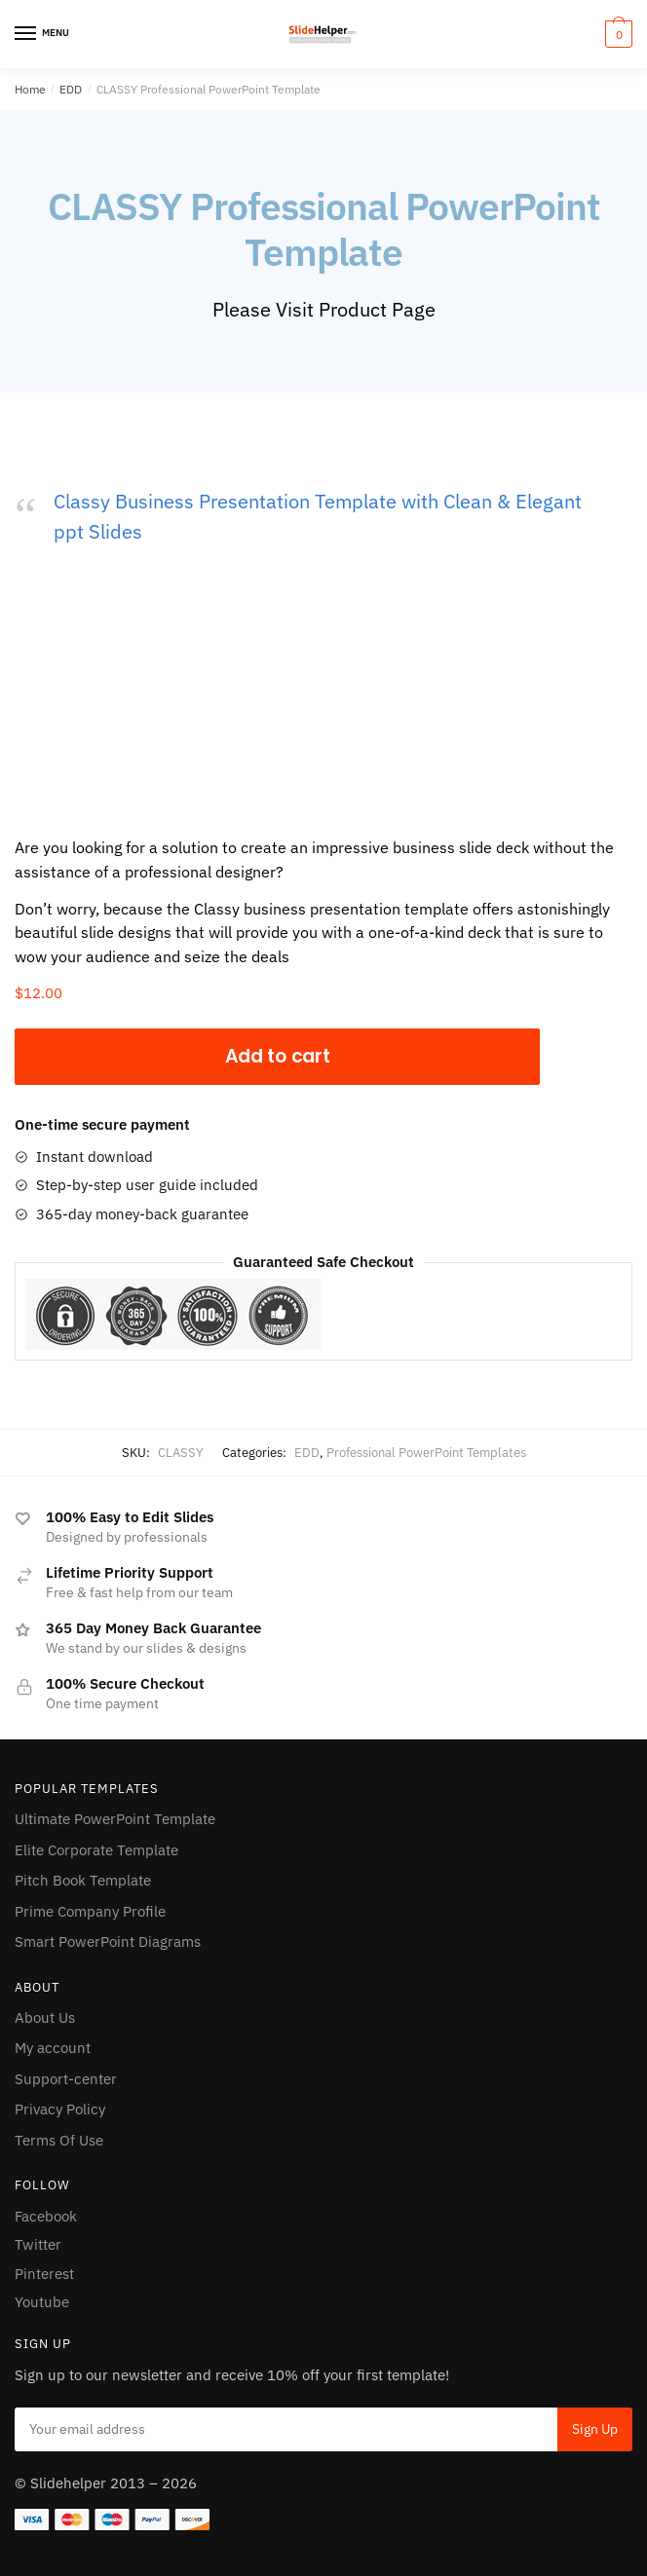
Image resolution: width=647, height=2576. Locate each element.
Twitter (38, 2244)
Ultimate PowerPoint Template (115, 1819)
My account (53, 2047)
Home (30, 89)
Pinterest (44, 2273)
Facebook (46, 2216)
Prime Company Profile (90, 1911)
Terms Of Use (59, 2140)
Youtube (42, 2302)
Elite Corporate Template (96, 1850)
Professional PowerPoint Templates (426, 1452)
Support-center (66, 2079)
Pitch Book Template (83, 1880)
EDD (70, 89)
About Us (45, 2017)
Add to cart (277, 1056)
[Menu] (44, 34)
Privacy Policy (60, 2109)
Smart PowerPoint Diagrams (108, 1941)
